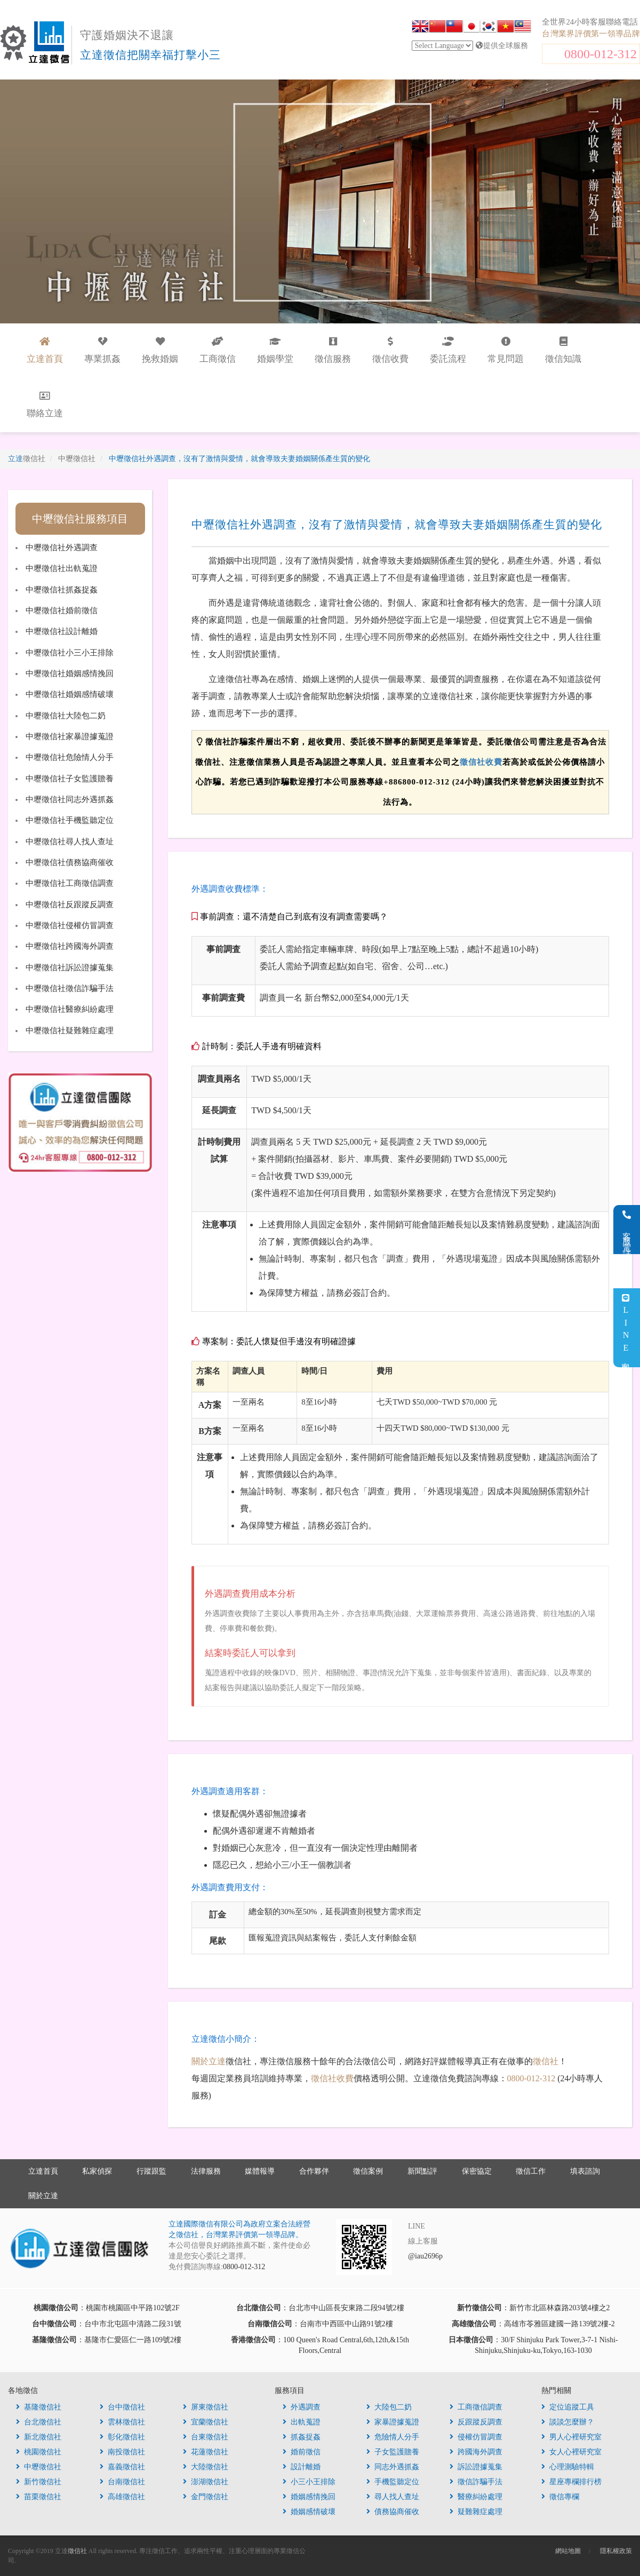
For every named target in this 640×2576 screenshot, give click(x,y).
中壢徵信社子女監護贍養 (70, 778)
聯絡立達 (45, 404)
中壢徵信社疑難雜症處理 (70, 1030)
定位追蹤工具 (567, 2407)
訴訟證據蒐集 (476, 2467)
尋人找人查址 (392, 2497)
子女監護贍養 (392, 2452)
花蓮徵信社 (205, 2452)
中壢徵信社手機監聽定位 (70, 820)
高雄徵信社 (122, 2497)
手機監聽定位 (392, 2482)
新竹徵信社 (38, 2482)
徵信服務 (333, 350)
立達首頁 (43, 2171)
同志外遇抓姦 (392, 2467)
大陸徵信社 (205, 2467)
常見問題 (505, 350)
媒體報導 (260, 2171)
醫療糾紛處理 (476, 2497)
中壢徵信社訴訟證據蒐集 (70, 967)
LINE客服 (625, 1328)
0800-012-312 (600, 54)
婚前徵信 (302, 2452)
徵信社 (545, 2061)
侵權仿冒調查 (476, 2437)
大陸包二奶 (389, 2407)
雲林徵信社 (122, 2422)
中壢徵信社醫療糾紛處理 (70, 1009)
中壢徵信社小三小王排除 (70, 652)
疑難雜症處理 (476, 2512)
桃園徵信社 (38, 2452)
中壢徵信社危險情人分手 (70, 757)
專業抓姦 (102, 350)
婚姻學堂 (275, 350)
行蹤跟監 (151, 2171)
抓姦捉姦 (302, 2437)
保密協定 (477, 2171)
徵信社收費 (481, 762)
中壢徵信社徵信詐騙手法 (70, 988)
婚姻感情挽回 (309, 2497)
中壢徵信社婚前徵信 (62, 610)
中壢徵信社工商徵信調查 (70, 883)
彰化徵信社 (122, 2437)
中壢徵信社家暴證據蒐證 (70, 736)
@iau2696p (425, 2256)
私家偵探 (97, 2171)
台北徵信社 (38, 2422)
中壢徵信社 (38, 2467)
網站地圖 (568, 2551)
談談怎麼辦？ (567, 2422)
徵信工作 (531, 2171)
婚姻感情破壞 (309, 2512)
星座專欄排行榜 (571, 2482)
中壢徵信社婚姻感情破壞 (70, 694)
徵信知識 (563, 350)
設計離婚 (302, 2467)
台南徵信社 (122, 2482)
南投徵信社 (122, 2452)
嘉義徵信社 (122, 2467)
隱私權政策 (616, 2551)
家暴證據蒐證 (392, 2422)
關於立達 (208, 2061)
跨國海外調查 (476, 2452)
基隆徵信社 (38, 2407)
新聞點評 (422, 2171)
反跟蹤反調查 (476, 2422)
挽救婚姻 (160, 350)
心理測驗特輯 (567, 2467)
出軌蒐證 (302, 2422)
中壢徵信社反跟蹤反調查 (70, 904)
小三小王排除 (309, 2482)
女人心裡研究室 (571, 2452)
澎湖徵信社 (205, 2482)
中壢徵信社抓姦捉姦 (62, 589)
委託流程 (448, 350)
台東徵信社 (205, 2437)
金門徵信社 (205, 2497)
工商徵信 (217, 350)
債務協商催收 (392, 2512)
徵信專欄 (560, 2497)
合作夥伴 (314, 2171)
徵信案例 (368, 2171)
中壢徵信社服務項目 (80, 519)
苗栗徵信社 (38, 2497)
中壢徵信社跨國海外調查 (70, 946)
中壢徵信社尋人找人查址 (70, 841)
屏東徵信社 (205, 2407)
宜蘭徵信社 (205, 2422)
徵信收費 (390, 350)
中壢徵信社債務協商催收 (70, 862)
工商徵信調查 (476, 2407)
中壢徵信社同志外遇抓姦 (70, 799)
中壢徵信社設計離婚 (62, 631)
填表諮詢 (585, 2171)
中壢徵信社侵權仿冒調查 (70, 925)
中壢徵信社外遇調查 (62, 547)
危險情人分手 (392, 2437)
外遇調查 (302, 2407)
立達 (26, 459)
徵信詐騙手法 (476, 2482)
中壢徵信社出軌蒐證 (62, 568)
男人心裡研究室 (571, 2437)
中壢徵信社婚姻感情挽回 (70, 673)
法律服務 (206, 2171)
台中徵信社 (122, 2407)
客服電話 (626, 1229)
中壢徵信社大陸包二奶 (66, 715)
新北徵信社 (38, 2437)
